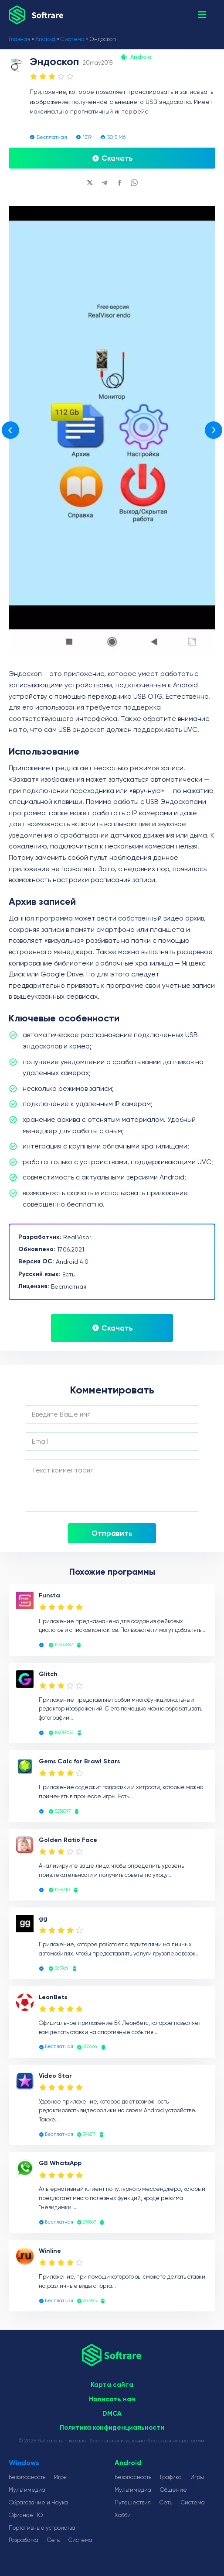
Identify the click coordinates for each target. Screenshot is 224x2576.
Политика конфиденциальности (112, 2427)
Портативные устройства (42, 2527)
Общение (173, 2489)
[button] (202, 15)
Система (73, 39)
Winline (50, 2251)
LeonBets (53, 1997)
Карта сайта (112, 2385)
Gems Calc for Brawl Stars (79, 1761)
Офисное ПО (26, 2515)
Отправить (112, 1533)
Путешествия (133, 2502)
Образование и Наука (38, 2502)
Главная (19, 39)
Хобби (123, 2515)
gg (43, 1918)
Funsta (49, 1595)
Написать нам (112, 2399)
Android (45, 39)
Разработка (23, 2540)
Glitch (48, 1674)
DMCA (112, 2413)
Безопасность (27, 2477)
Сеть (53, 2540)
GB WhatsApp (60, 2163)
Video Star (55, 2075)
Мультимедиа (27, 2489)
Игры (61, 2477)
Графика (171, 2477)
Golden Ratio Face (68, 1840)
